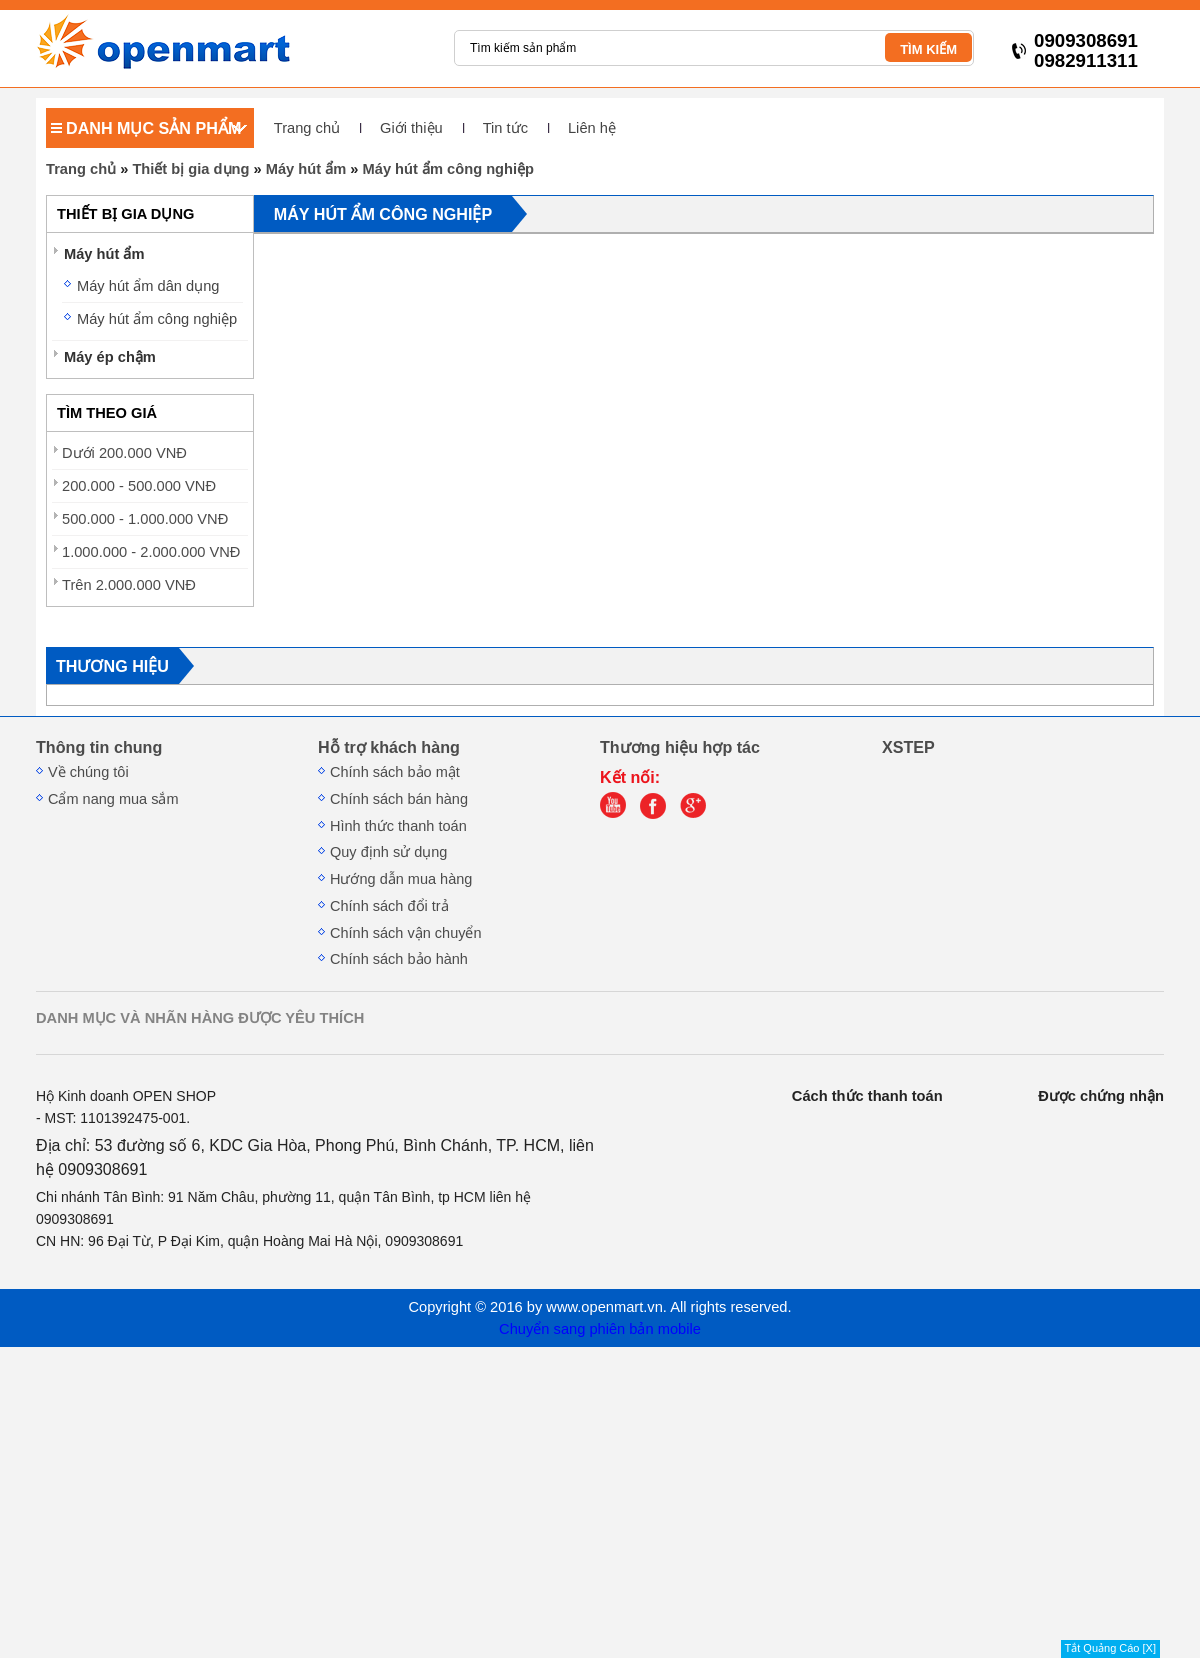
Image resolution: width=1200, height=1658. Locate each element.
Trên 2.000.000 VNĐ (129, 585)
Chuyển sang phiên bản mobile (600, 1329)
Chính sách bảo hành (399, 959)
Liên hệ (592, 128)
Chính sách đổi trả (389, 906)
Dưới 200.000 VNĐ (124, 453)
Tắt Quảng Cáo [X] (1110, 1648)
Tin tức (505, 128)
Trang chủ (307, 128)
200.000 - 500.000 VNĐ (139, 486)
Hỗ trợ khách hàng (389, 747)
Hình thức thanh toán (398, 826)
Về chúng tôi (88, 772)
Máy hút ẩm (306, 169)
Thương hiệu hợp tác (680, 747)
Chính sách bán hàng (399, 799)
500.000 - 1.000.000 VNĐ (145, 519)
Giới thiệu (411, 128)
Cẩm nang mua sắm (113, 799)
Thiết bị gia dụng (190, 169)
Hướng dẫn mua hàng (401, 879)
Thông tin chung (99, 747)
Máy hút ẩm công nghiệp (449, 169)
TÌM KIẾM (928, 49)
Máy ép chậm (110, 357)
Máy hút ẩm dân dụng (148, 286)
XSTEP (908, 747)
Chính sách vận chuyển (406, 933)
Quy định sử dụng (388, 852)
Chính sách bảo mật (395, 772)
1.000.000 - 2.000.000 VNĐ (151, 552)
